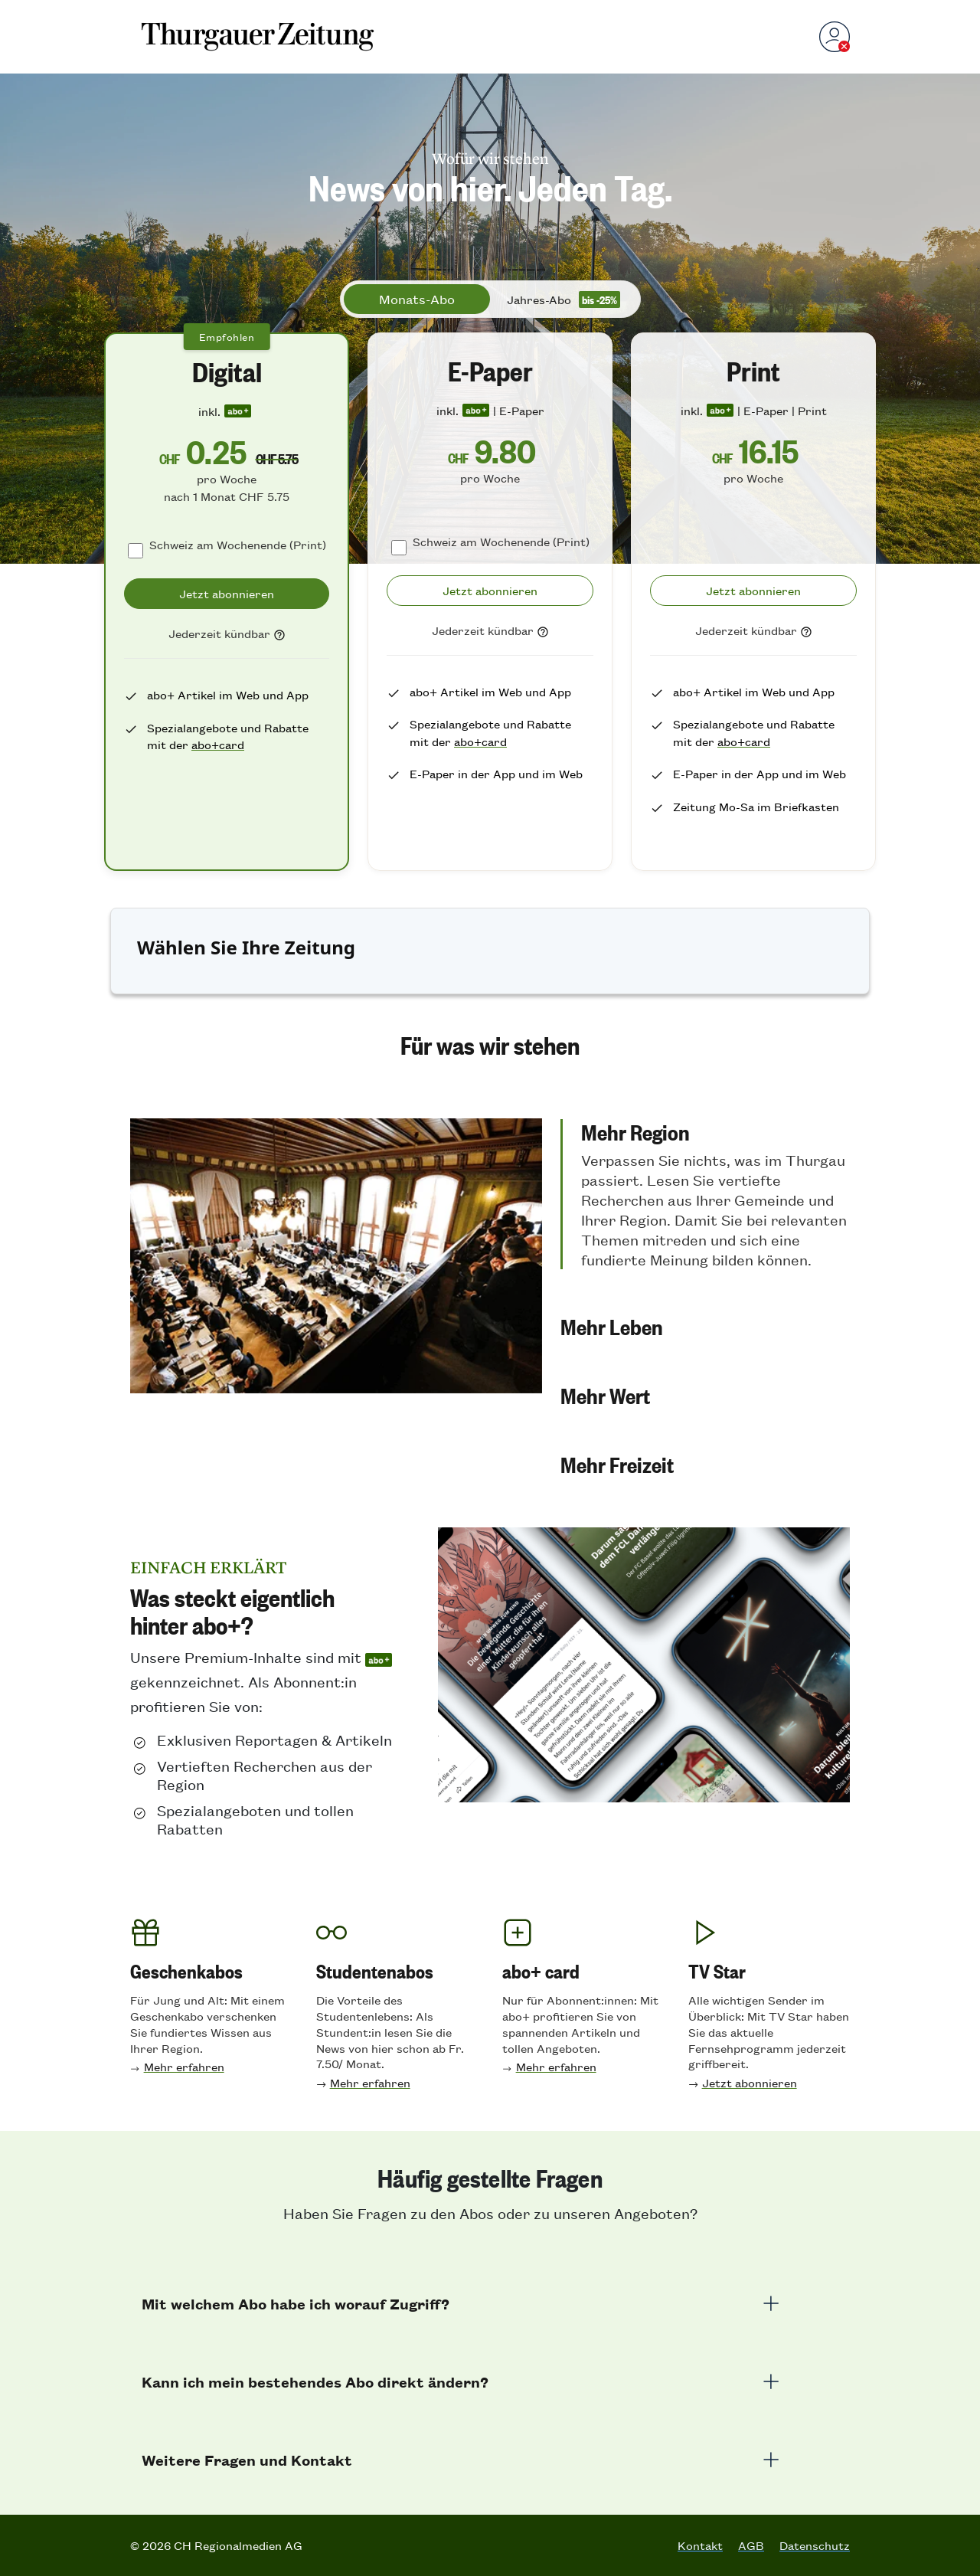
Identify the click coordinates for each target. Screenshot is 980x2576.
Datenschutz (814, 2545)
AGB (751, 2545)
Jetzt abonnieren (749, 2082)
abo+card (217, 744)
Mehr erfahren (184, 2066)
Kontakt (700, 2545)
